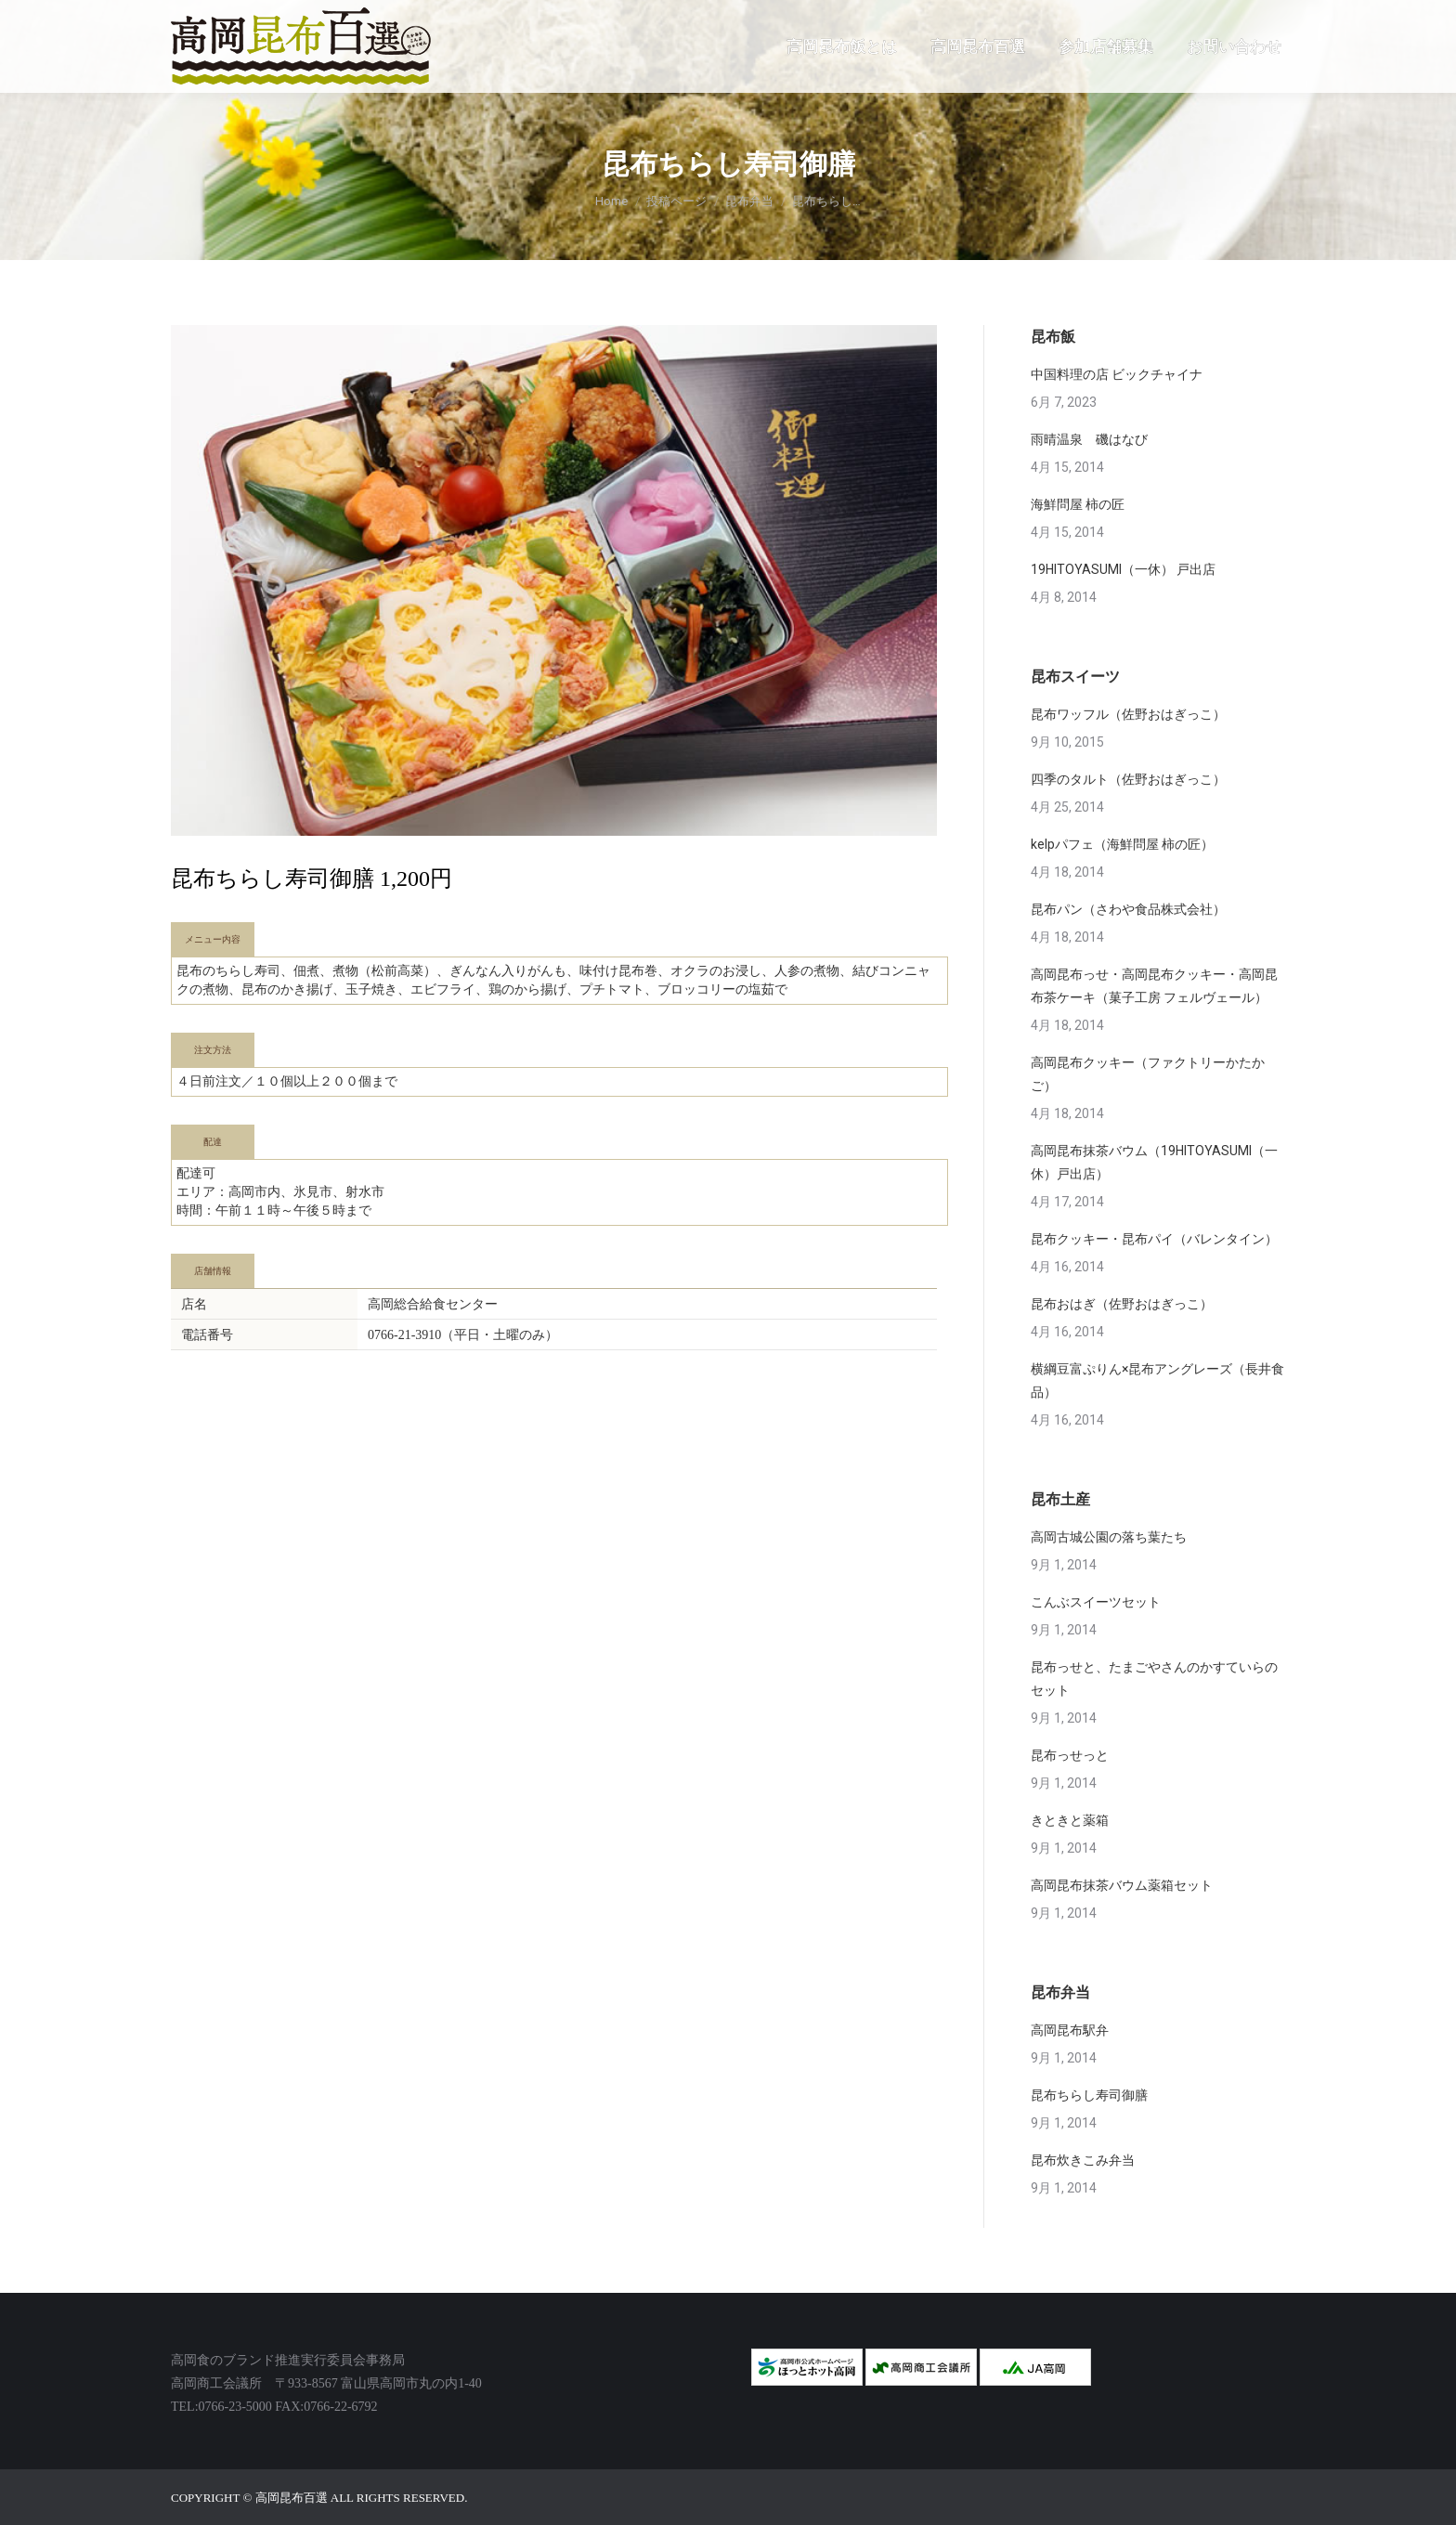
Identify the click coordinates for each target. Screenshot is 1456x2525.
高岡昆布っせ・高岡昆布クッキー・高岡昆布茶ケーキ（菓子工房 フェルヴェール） (1154, 986)
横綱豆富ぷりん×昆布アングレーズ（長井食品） (1157, 1380)
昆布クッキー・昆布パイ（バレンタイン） (1154, 1238)
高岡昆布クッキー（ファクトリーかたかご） (1148, 1074)
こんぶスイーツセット (1096, 1601)
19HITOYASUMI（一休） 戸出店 (1123, 569)
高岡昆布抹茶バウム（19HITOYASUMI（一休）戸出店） (1154, 1162)
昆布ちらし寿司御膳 (1089, 2095)
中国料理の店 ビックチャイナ (1116, 374)
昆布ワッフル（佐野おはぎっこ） (1128, 714)
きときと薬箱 (1070, 1820)
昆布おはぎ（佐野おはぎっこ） (1122, 1303)
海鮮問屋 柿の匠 (1077, 504)
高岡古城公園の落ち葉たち (1109, 1536)
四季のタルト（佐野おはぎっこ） (1128, 779)
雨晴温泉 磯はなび (1089, 439)
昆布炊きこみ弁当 (1083, 2160)
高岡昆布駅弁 (1070, 2030)
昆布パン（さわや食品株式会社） (1128, 909)
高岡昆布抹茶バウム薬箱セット (1122, 1885)
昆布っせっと (1070, 1755)
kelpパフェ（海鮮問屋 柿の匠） (1122, 844)
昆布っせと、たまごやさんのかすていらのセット (1154, 1678)
